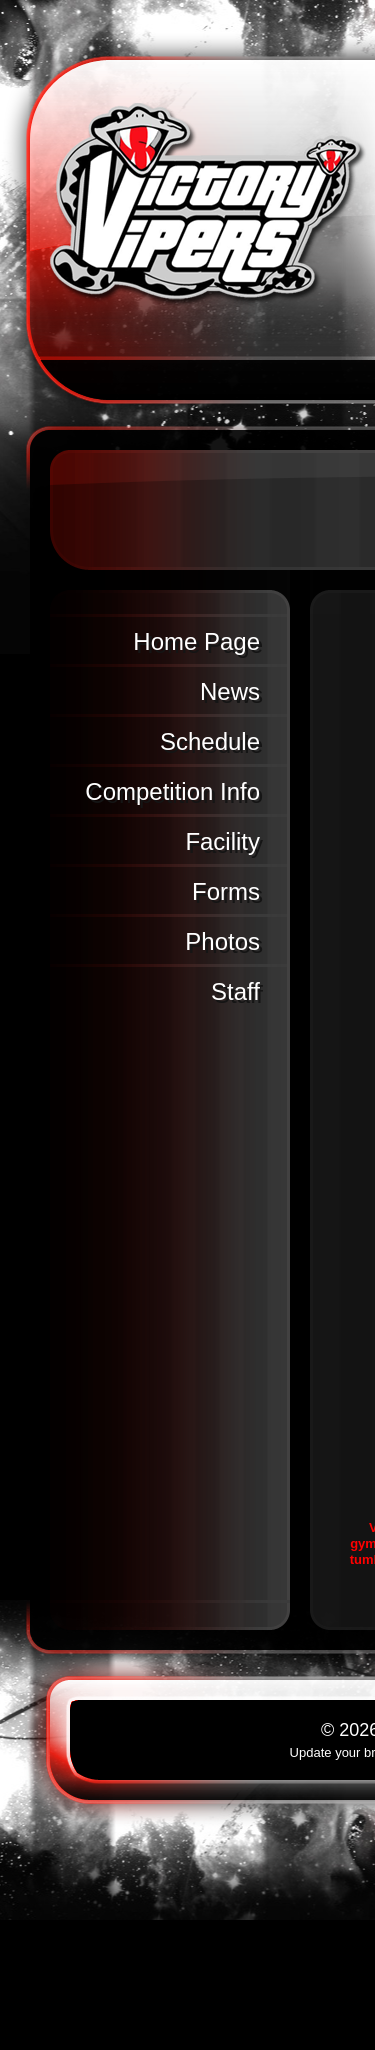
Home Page (196, 641)
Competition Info (172, 791)
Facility (222, 841)
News (230, 691)
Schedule (210, 741)
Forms (226, 891)
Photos (222, 941)
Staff (235, 991)
